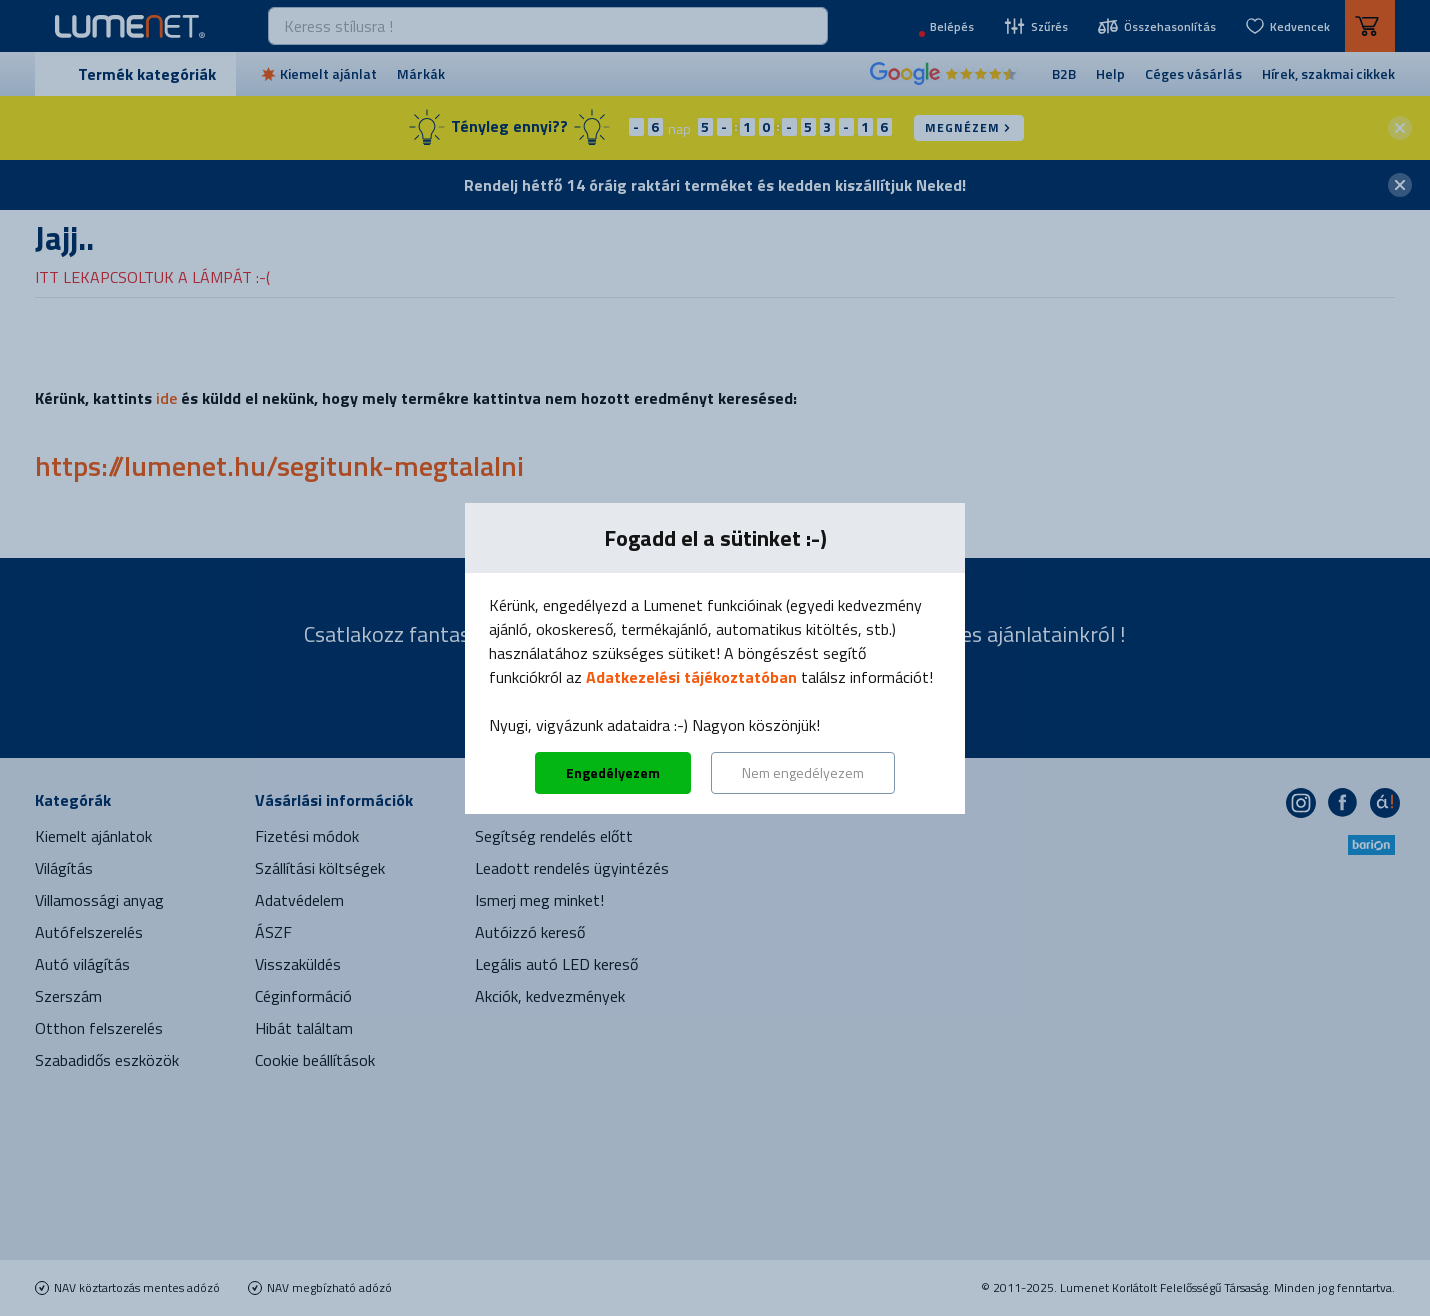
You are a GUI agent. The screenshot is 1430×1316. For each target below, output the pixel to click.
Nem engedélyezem (803, 772)
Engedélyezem (613, 772)
